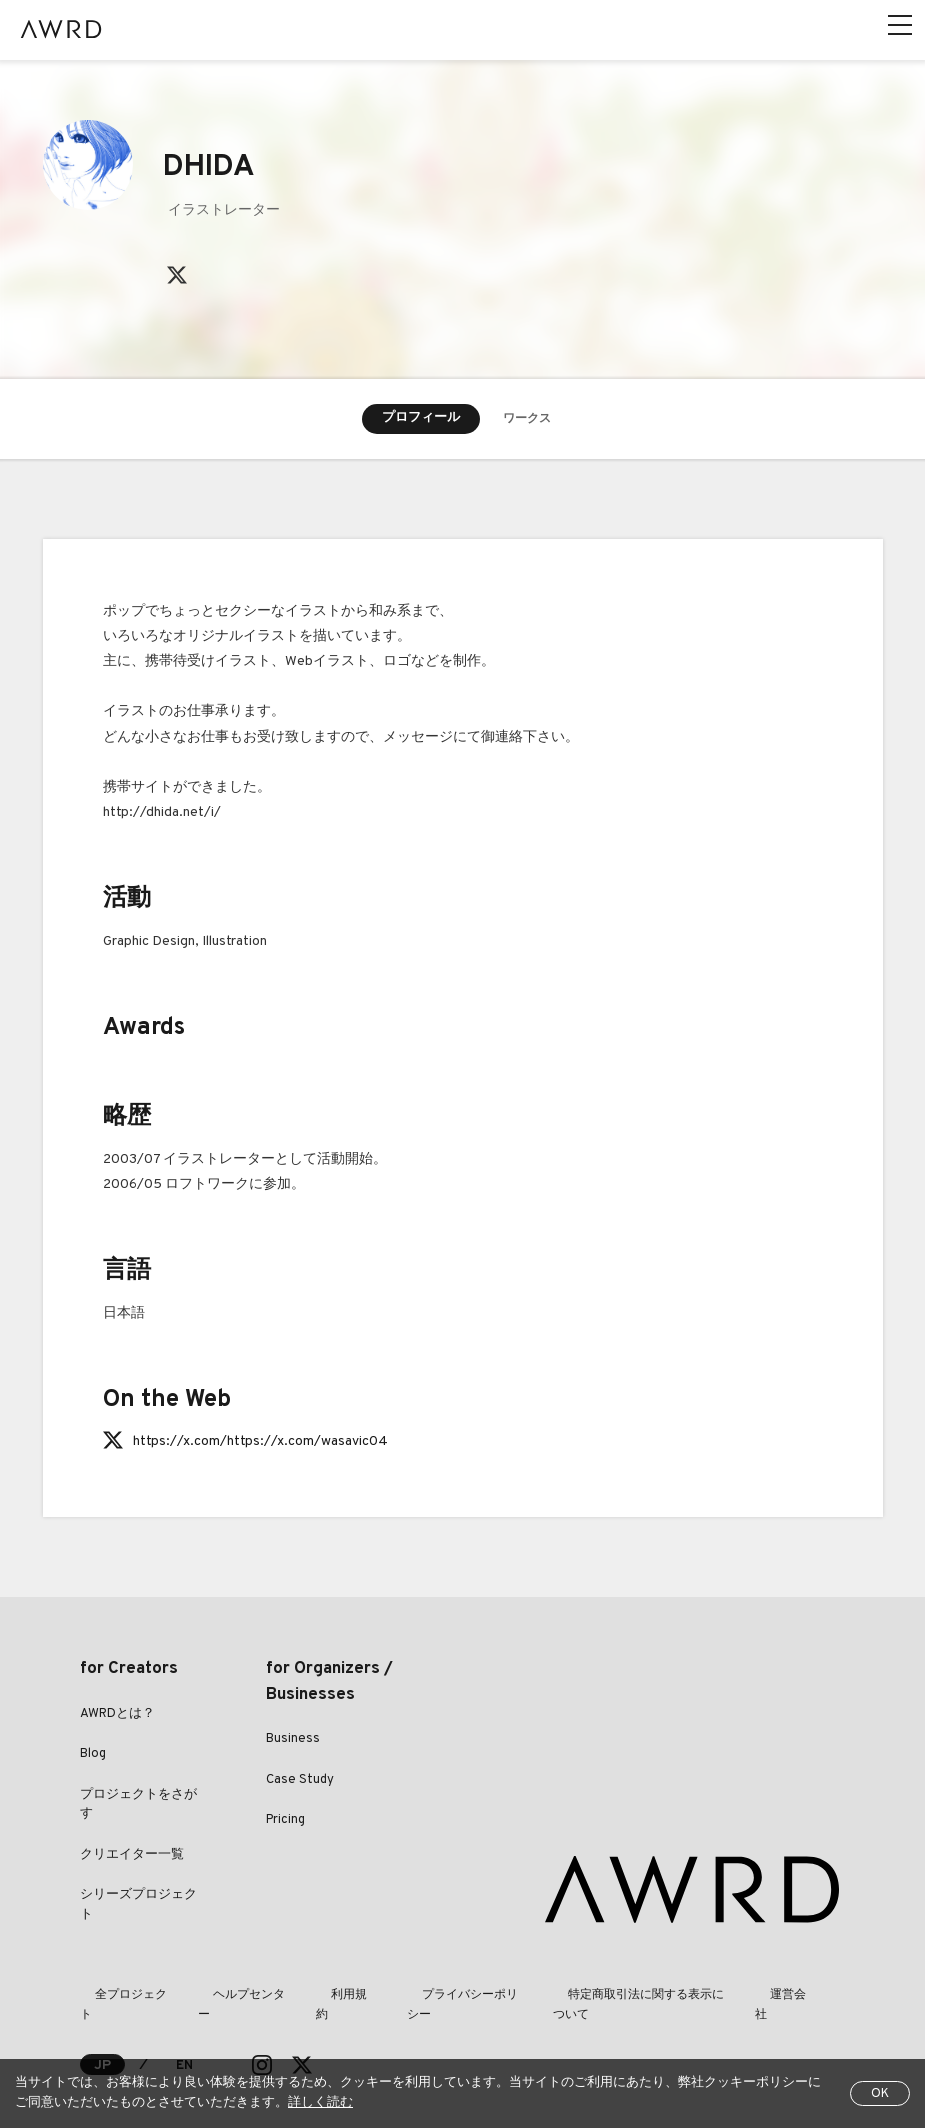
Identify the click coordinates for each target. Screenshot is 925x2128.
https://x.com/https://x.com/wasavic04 (260, 1443)
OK (880, 2094)
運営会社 (782, 1997)
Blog (93, 1756)
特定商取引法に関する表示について (632, 1997)
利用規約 (332, 1997)
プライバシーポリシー (446, 1997)
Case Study (300, 1782)
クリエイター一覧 (132, 1857)
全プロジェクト (122, 1997)
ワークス (527, 420)
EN (185, 2047)
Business (293, 1741)
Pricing (285, 1822)
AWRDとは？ (117, 1716)
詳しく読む (320, 2103)
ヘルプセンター (236, 1997)
